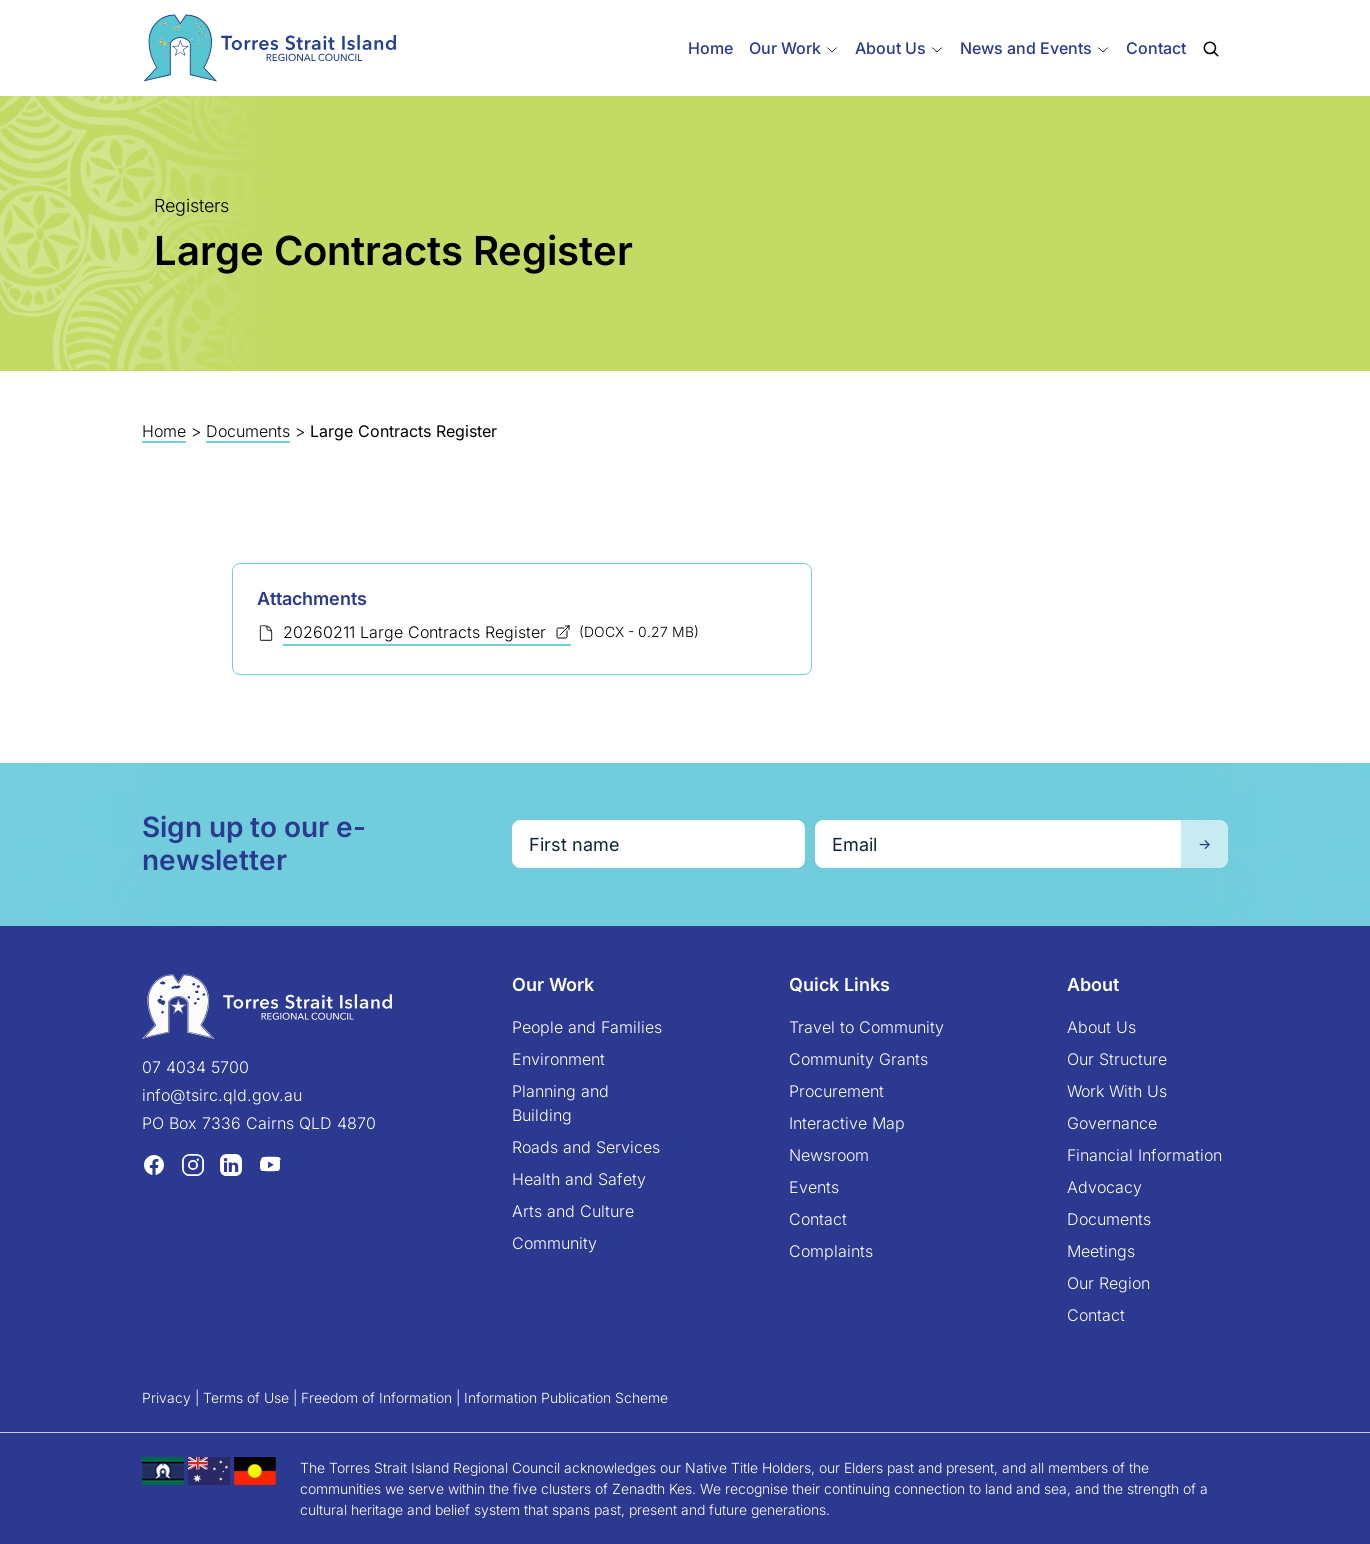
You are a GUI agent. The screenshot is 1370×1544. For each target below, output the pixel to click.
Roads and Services (586, 1147)
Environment (558, 1059)
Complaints (831, 1251)
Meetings (1101, 1251)
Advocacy (1104, 1187)
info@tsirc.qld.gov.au (222, 1095)
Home (710, 48)
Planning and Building (560, 1103)
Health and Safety (579, 1179)
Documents (248, 431)
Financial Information (1144, 1155)
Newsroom (829, 1155)
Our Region (1108, 1283)
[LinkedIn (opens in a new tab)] (231, 1164)
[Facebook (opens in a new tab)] (154, 1164)
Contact (1156, 48)
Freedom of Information (376, 1397)
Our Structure (1117, 1059)
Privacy (166, 1397)
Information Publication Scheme (566, 1397)
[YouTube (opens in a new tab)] (270, 1164)
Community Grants (858, 1059)
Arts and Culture (573, 1211)
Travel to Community (866, 1027)
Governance (1112, 1123)
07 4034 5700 (195, 1067)
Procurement (836, 1091)
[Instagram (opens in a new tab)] (193, 1164)
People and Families (587, 1027)
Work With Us (1117, 1091)
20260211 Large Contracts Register (417, 632)
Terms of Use (246, 1397)
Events (814, 1187)
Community (554, 1243)
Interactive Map (847, 1123)
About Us (1101, 1027)
